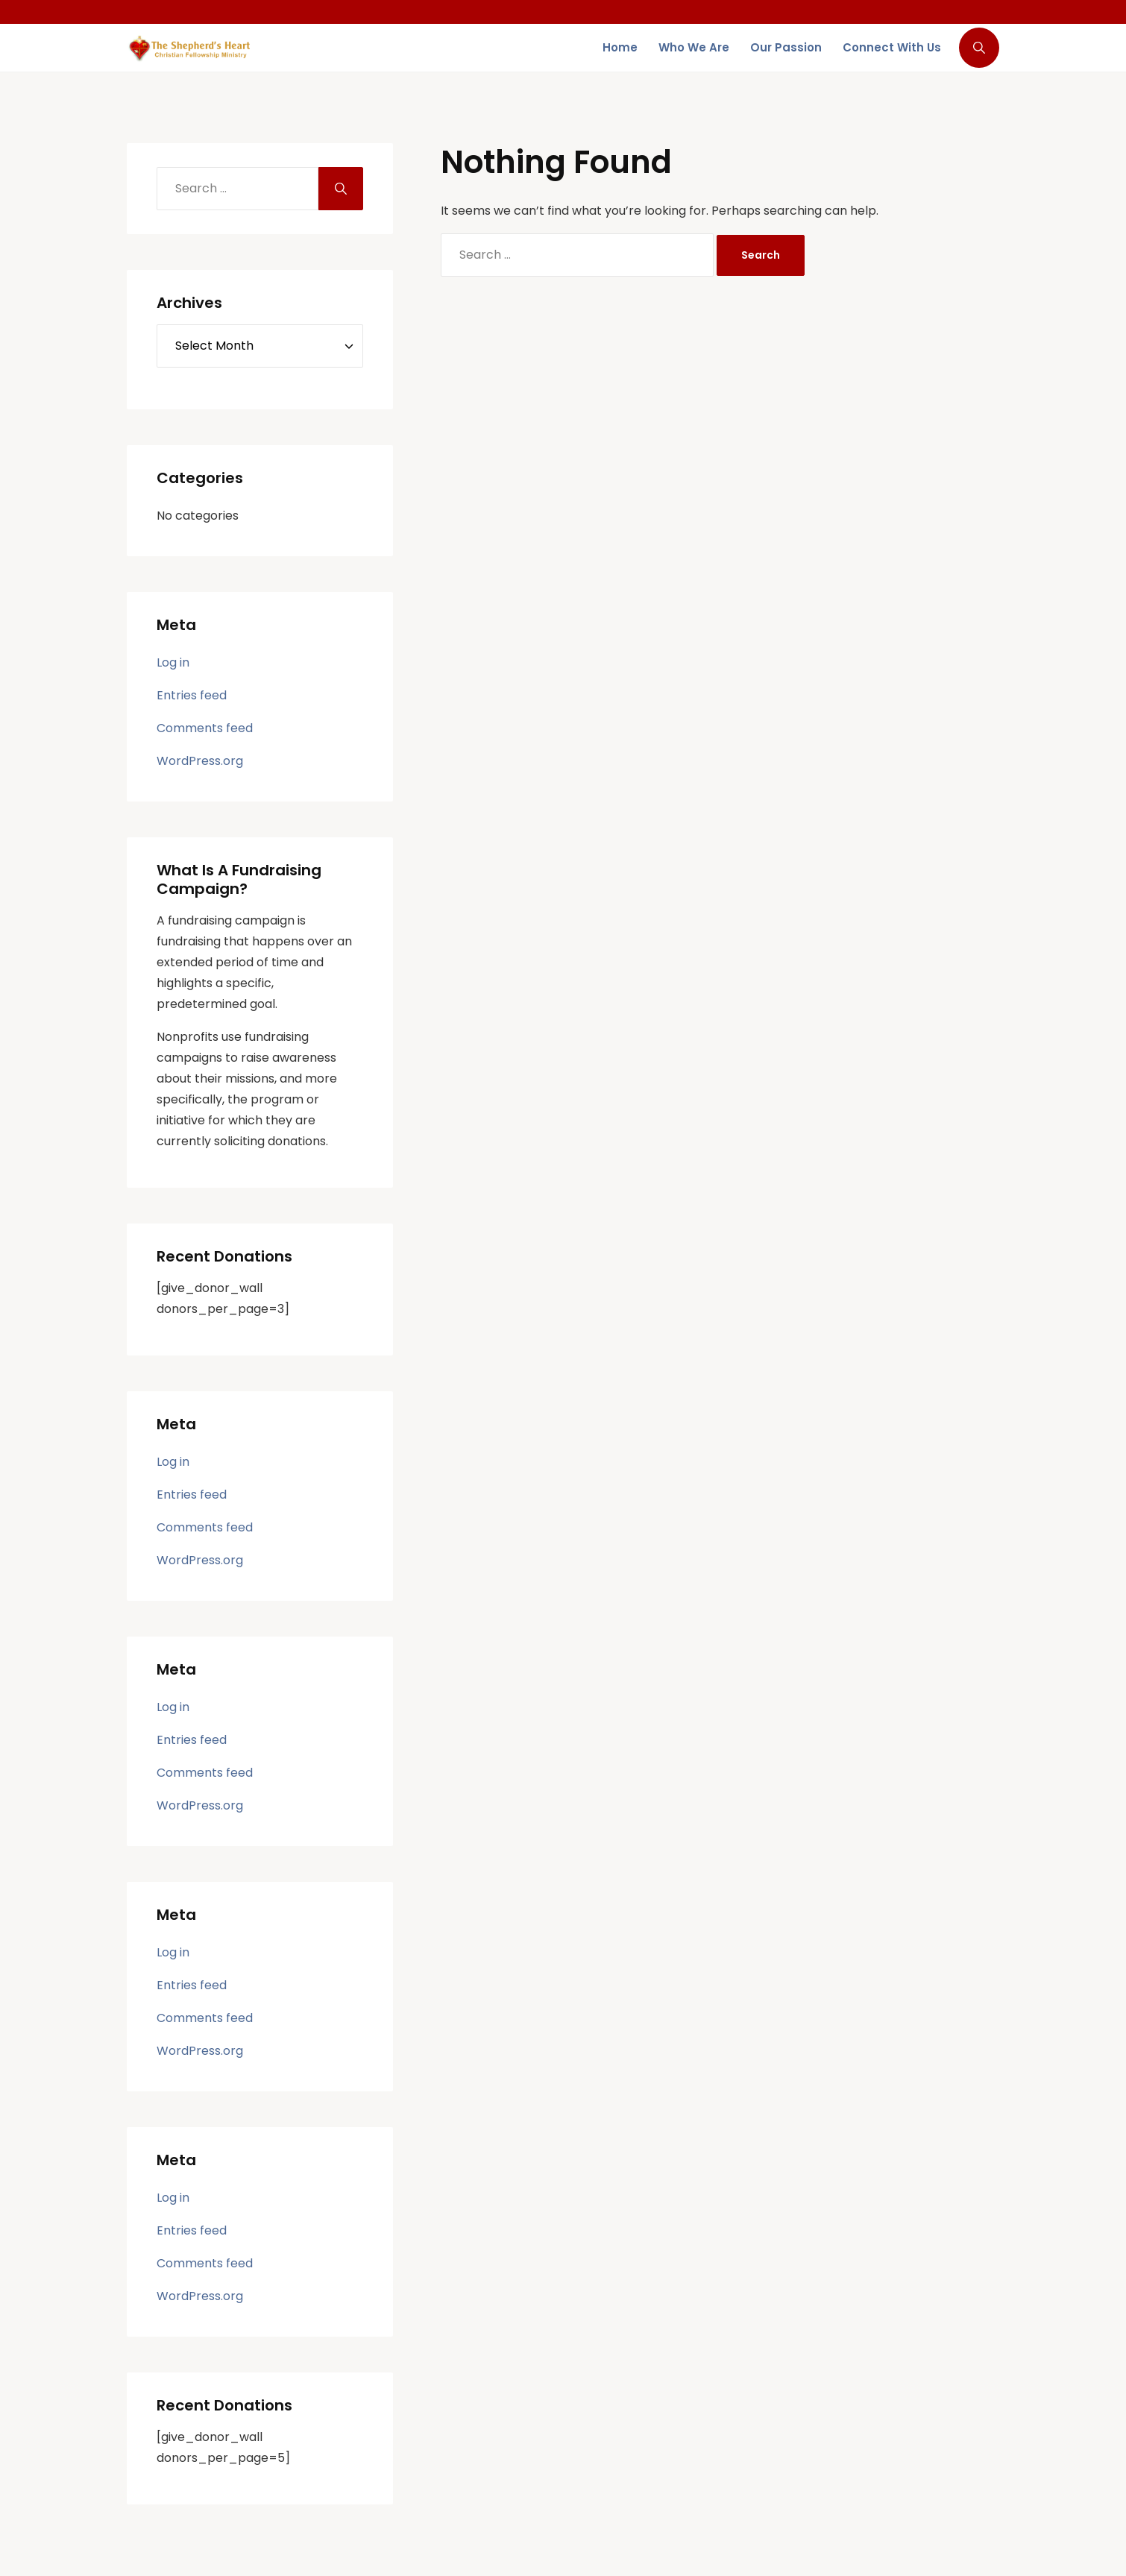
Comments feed (205, 728)
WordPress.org (200, 760)
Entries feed (192, 695)
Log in (173, 662)
